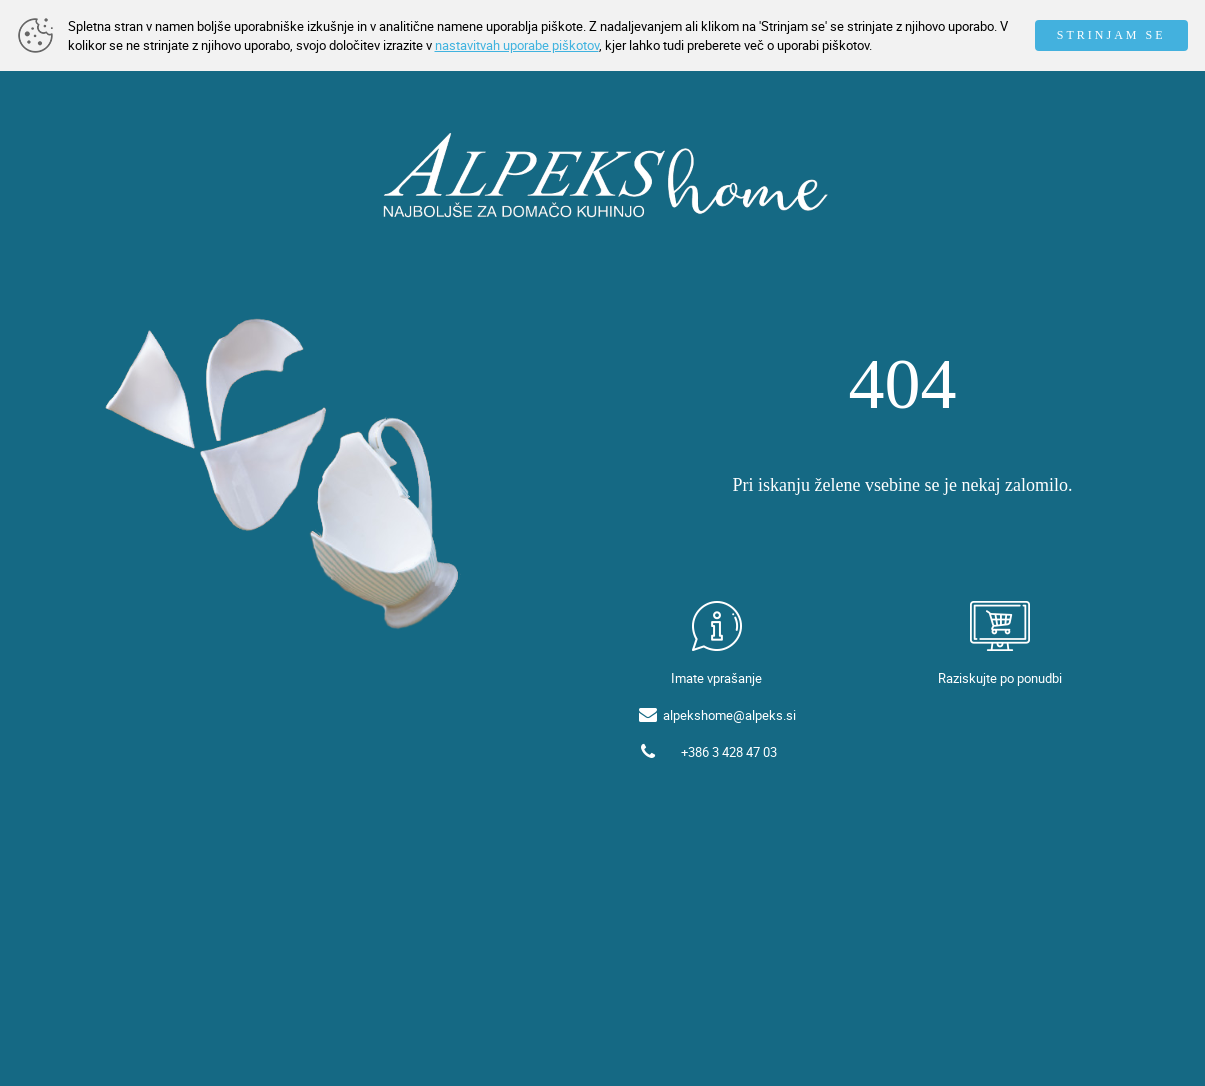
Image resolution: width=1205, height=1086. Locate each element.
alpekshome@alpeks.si (729, 715)
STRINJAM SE (1111, 35)
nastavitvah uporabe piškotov (517, 45)
